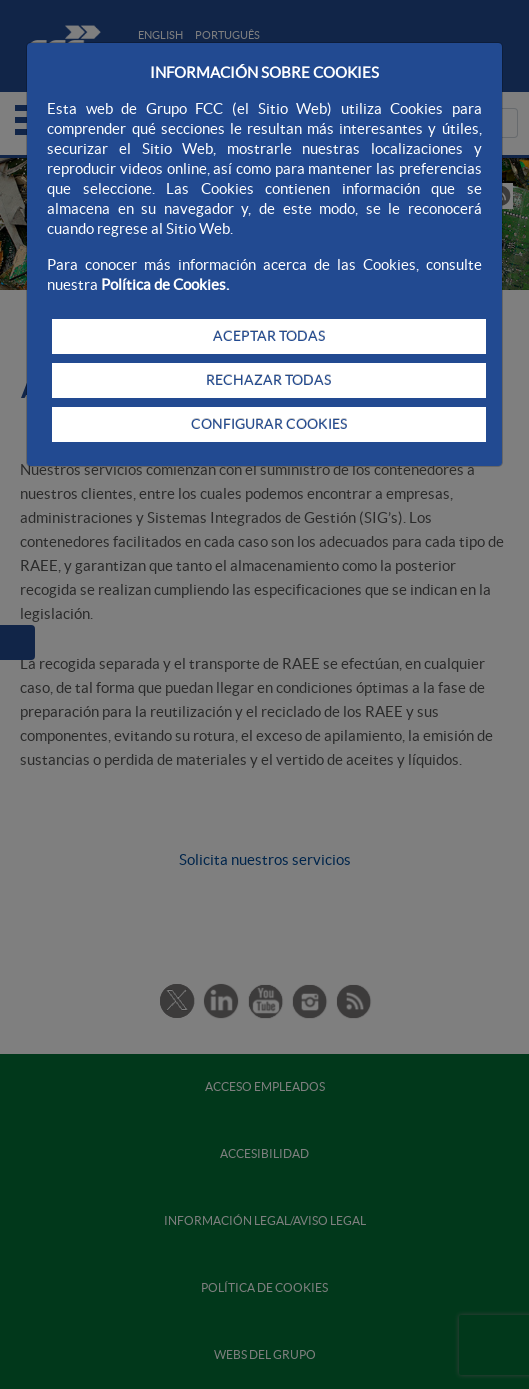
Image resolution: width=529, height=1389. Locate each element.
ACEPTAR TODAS (269, 336)
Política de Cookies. (165, 284)
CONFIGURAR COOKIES (269, 424)
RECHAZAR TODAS (268, 380)
